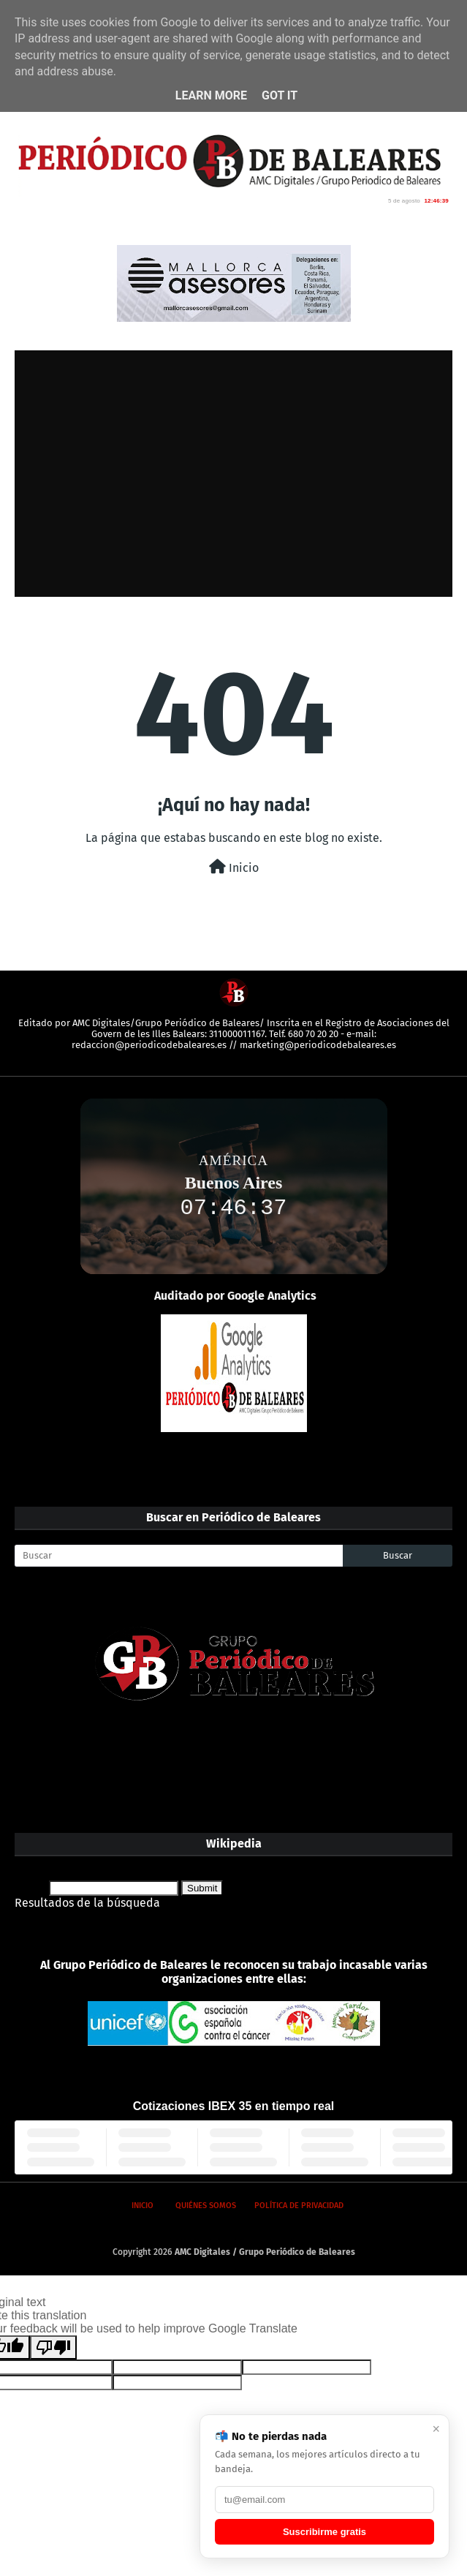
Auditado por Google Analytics (235, 1296)
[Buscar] (179, 1556)
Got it (279, 95)
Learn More (211, 95)
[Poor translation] (53, 2347)
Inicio (234, 867)
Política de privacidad (298, 2205)
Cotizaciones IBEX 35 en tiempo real (234, 2106)
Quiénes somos (205, 2205)
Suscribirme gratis (324, 2531)
